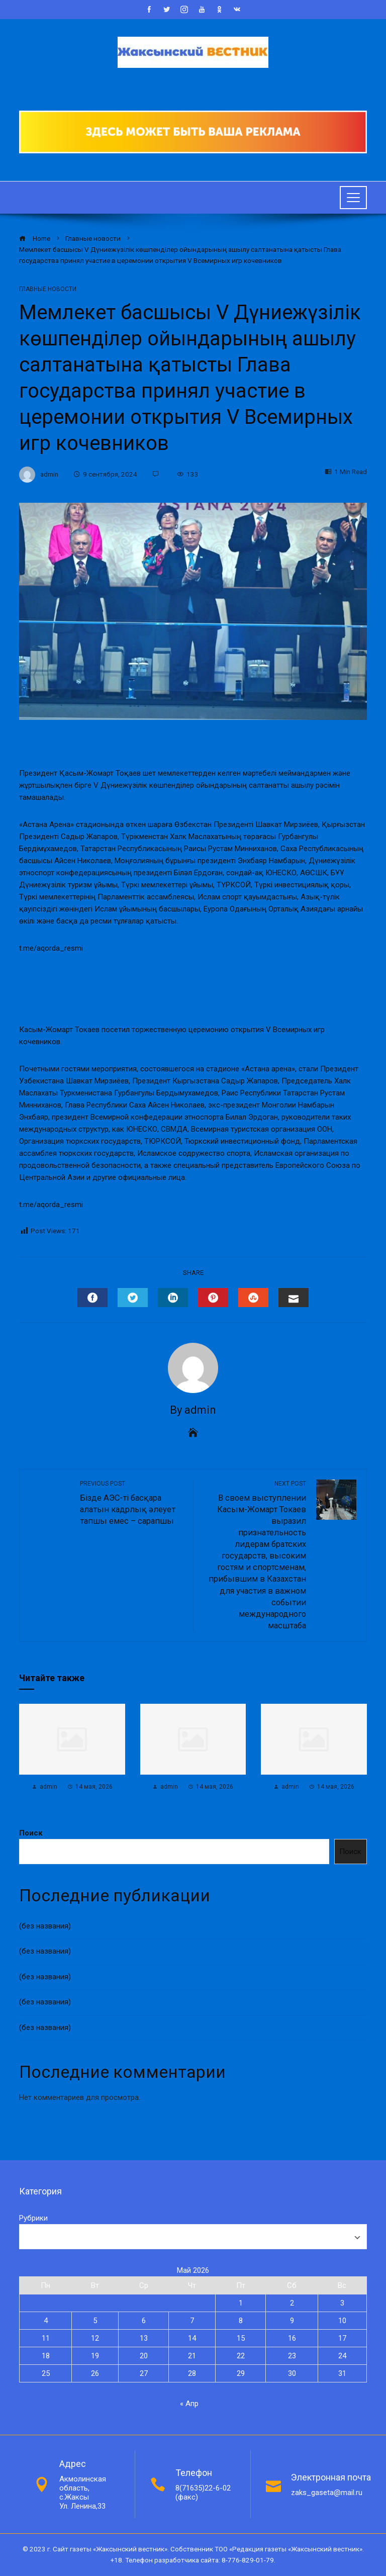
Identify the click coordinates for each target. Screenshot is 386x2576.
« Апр (189, 2403)
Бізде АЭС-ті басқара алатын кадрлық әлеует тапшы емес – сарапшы (131, 1503)
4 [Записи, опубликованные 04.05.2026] (46, 2320)
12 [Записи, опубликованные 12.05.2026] (95, 2338)
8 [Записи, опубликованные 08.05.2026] (241, 2320)
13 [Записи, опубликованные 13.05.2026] (144, 2338)
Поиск (30, 1832)
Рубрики (33, 2218)
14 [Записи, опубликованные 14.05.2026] (192, 2338)
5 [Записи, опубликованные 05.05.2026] (95, 2320)
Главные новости (47, 289)
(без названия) (45, 1925)
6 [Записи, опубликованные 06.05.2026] (144, 2320)
